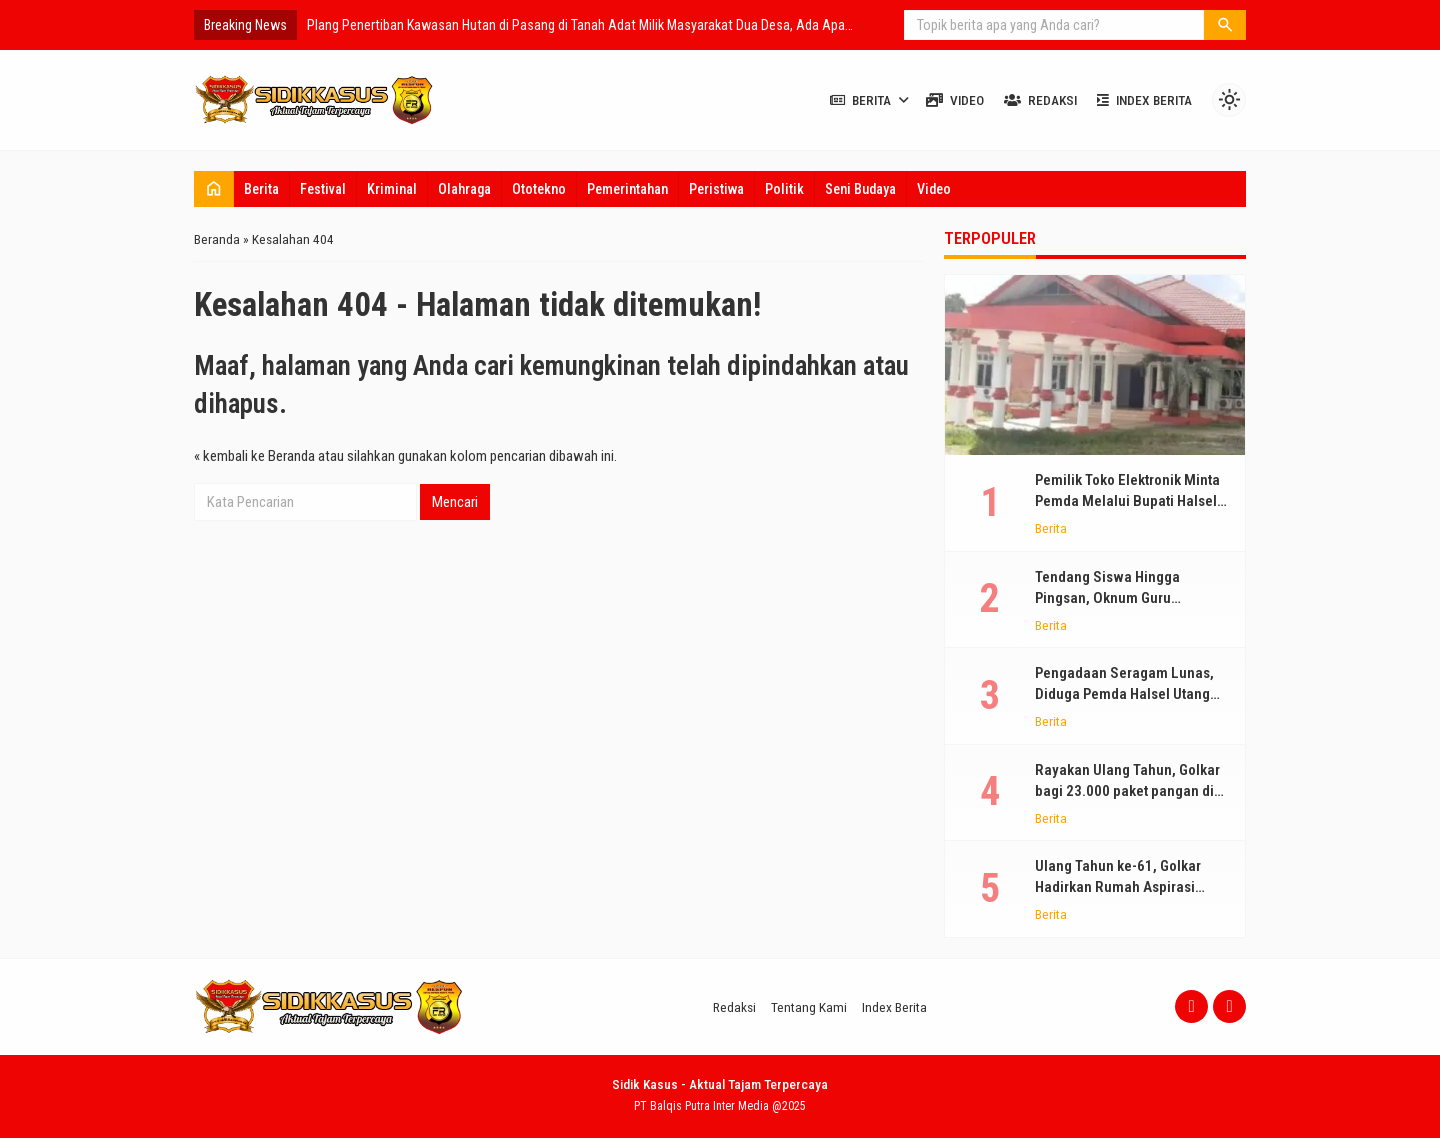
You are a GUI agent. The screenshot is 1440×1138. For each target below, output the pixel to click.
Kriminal (392, 189)
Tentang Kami (809, 1007)
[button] (1225, 25)
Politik (784, 189)
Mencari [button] (455, 502)
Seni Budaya (860, 189)
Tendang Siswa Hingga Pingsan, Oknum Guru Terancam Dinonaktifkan (1112, 598)
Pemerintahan (627, 189)
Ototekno (539, 189)
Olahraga (464, 189)
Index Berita (1144, 100)
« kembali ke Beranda (254, 456)
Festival (323, 189)
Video (955, 100)
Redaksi (1040, 100)
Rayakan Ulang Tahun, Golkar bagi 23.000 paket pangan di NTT (1127, 791)
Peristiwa (716, 189)
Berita (860, 100)
